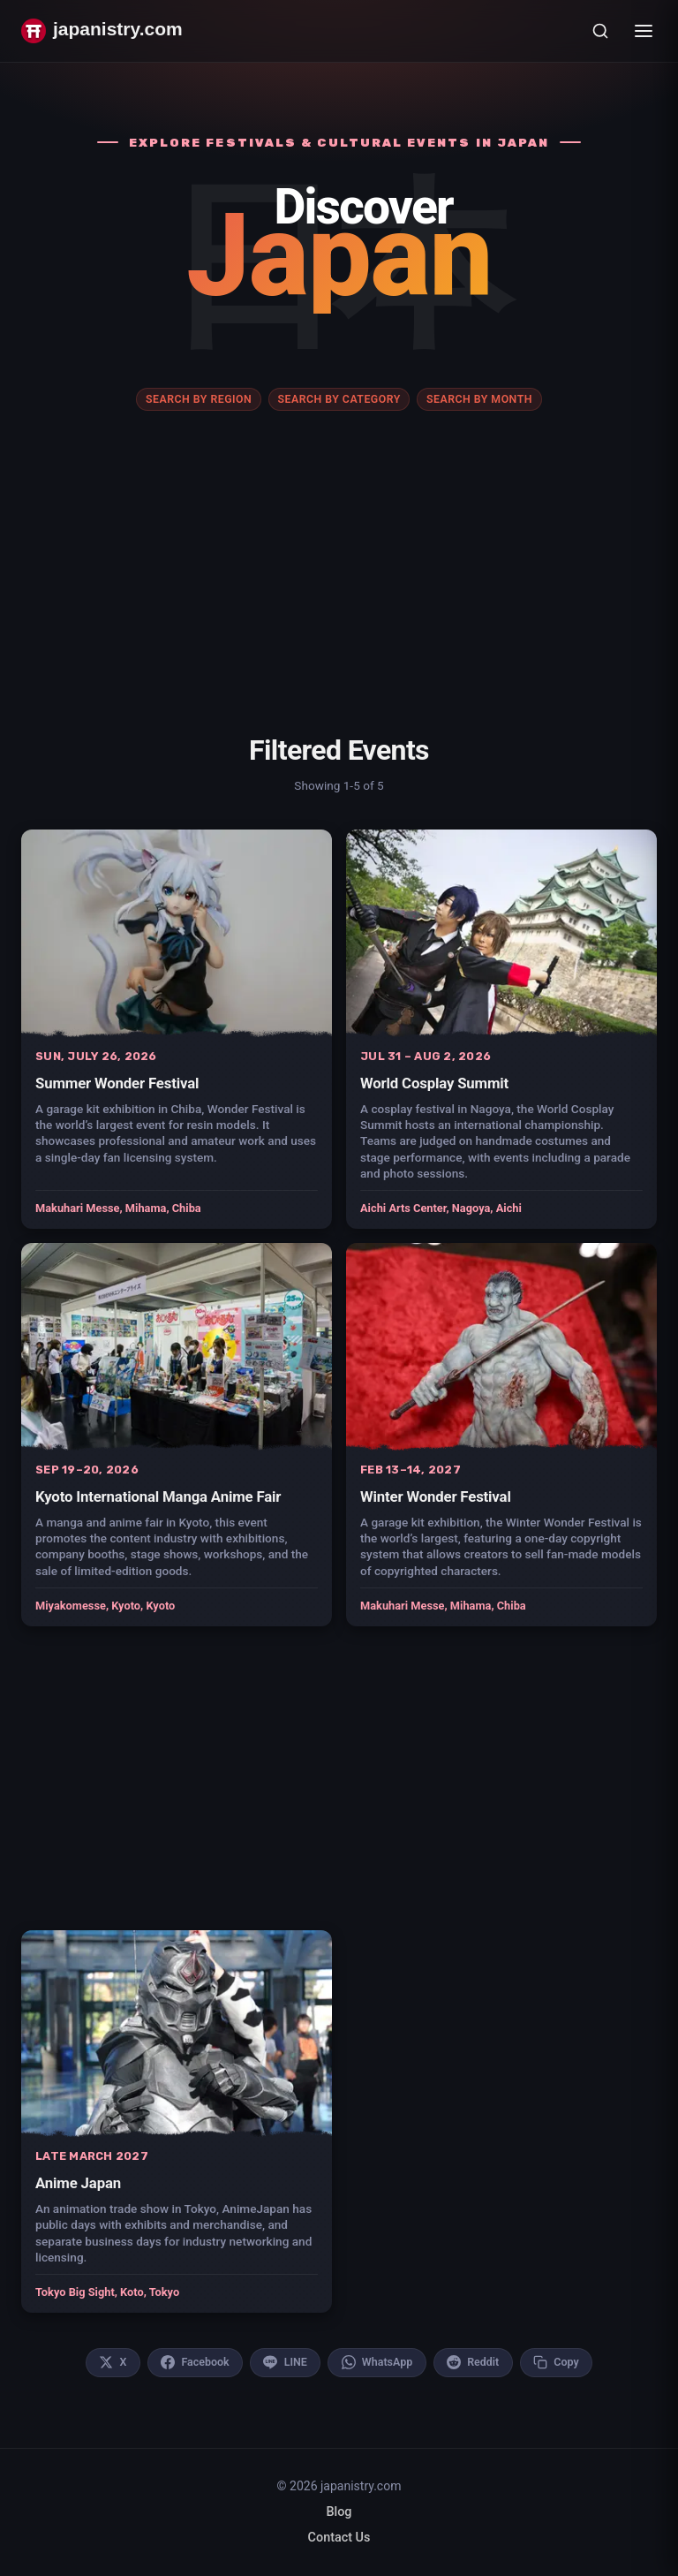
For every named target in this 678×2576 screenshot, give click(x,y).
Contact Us (339, 2537)
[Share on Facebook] (195, 2362)
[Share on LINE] (285, 2362)
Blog (338, 2511)
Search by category (338, 399)
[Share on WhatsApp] (377, 2362)
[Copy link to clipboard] (556, 2362)
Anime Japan (78, 2183)
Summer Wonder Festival (117, 1083)
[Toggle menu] (643, 31)
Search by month (479, 399)
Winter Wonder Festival (435, 1496)
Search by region (199, 399)
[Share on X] (113, 2362)
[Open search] (600, 31)
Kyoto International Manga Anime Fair (158, 1496)
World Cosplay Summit (434, 1083)
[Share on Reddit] (473, 2362)
